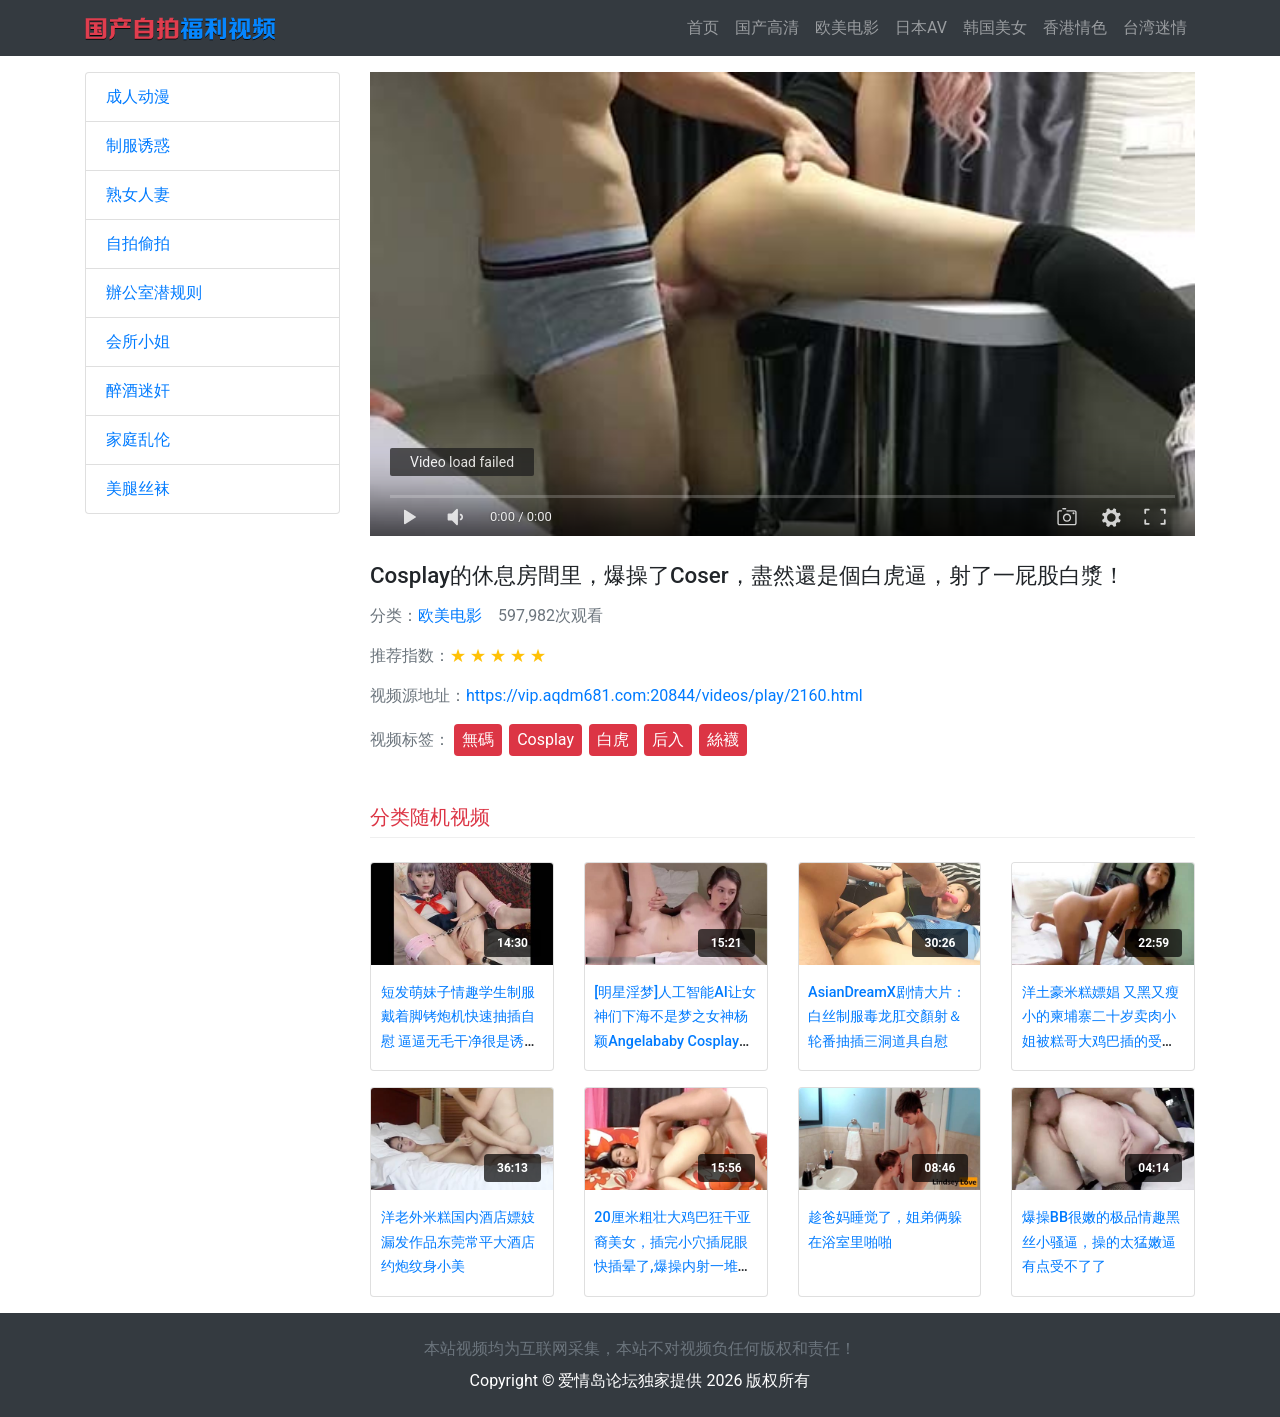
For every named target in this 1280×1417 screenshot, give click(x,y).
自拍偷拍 (138, 243)
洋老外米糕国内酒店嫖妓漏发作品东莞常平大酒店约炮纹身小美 (458, 1242)
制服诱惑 (138, 145)
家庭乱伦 (138, 439)
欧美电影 (847, 27)
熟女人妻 (138, 194)
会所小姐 (138, 341)
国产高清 (767, 27)
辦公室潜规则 (154, 292)
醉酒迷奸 (138, 390)
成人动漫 (138, 96)
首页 (707, 26)
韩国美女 (995, 27)
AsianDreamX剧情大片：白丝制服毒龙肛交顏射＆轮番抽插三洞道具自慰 (887, 1017)
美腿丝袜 (138, 488)
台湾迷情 (1155, 27)
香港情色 (1075, 27)
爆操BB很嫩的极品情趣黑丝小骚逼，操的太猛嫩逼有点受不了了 (1101, 1242)
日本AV (921, 27)
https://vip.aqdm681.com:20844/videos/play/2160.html (664, 695)
